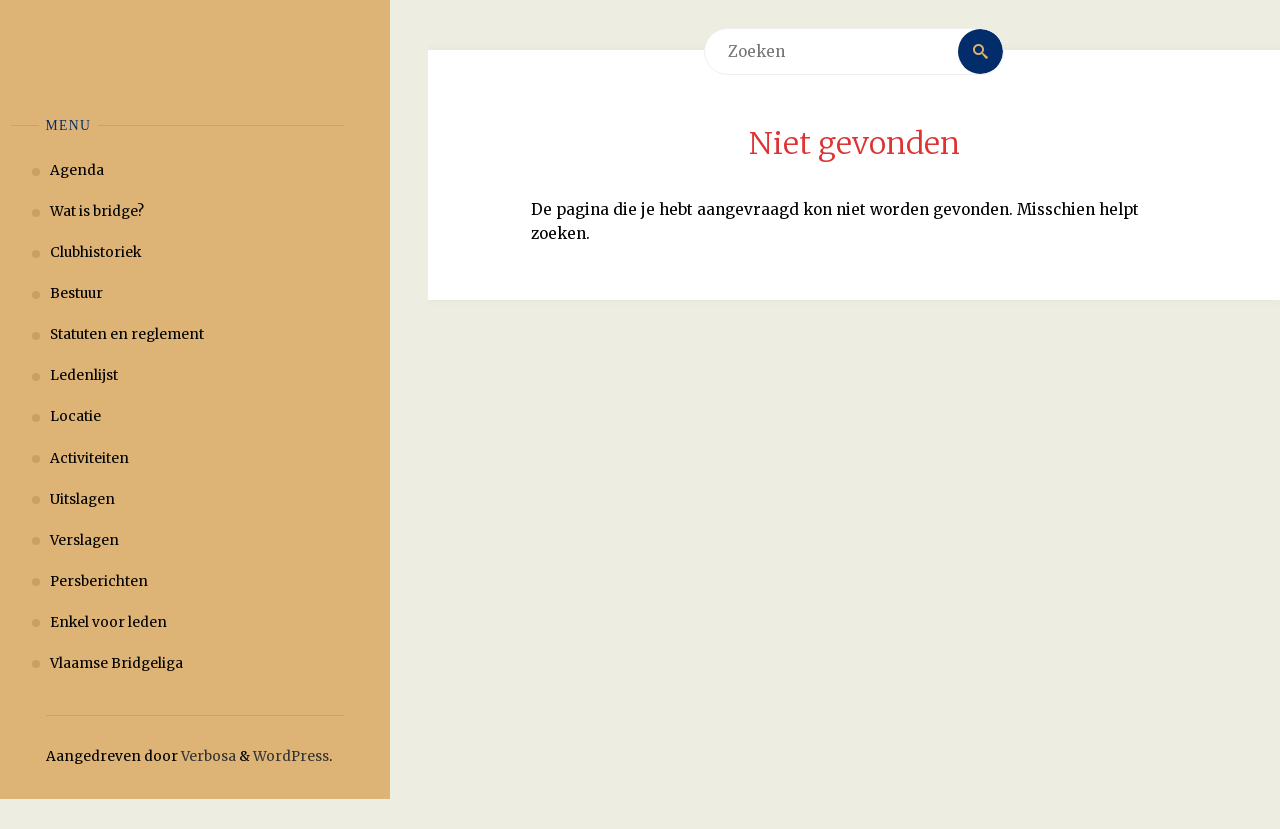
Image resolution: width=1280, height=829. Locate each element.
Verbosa (207, 756)
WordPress (291, 756)
